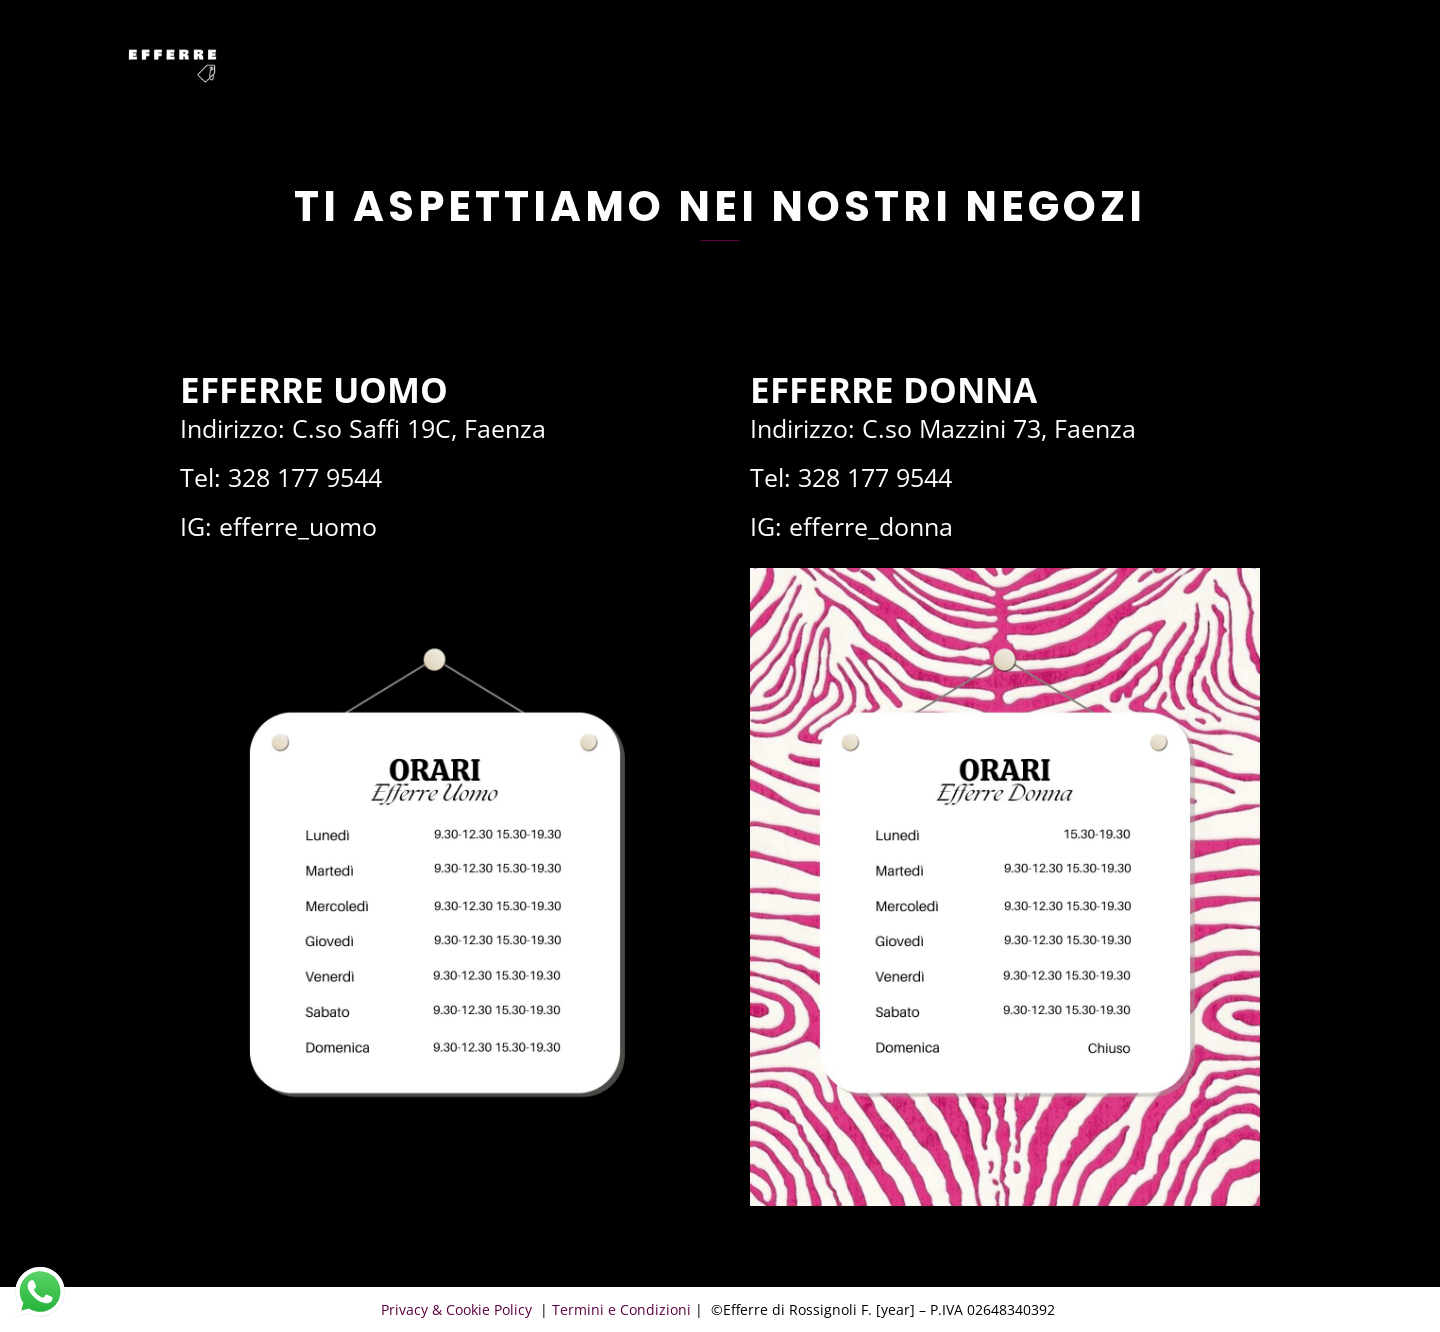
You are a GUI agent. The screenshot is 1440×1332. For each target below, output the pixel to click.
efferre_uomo (298, 526)
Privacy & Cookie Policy (458, 1309)
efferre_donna (871, 526)
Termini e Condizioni (621, 1309)
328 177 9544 (305, 477)
